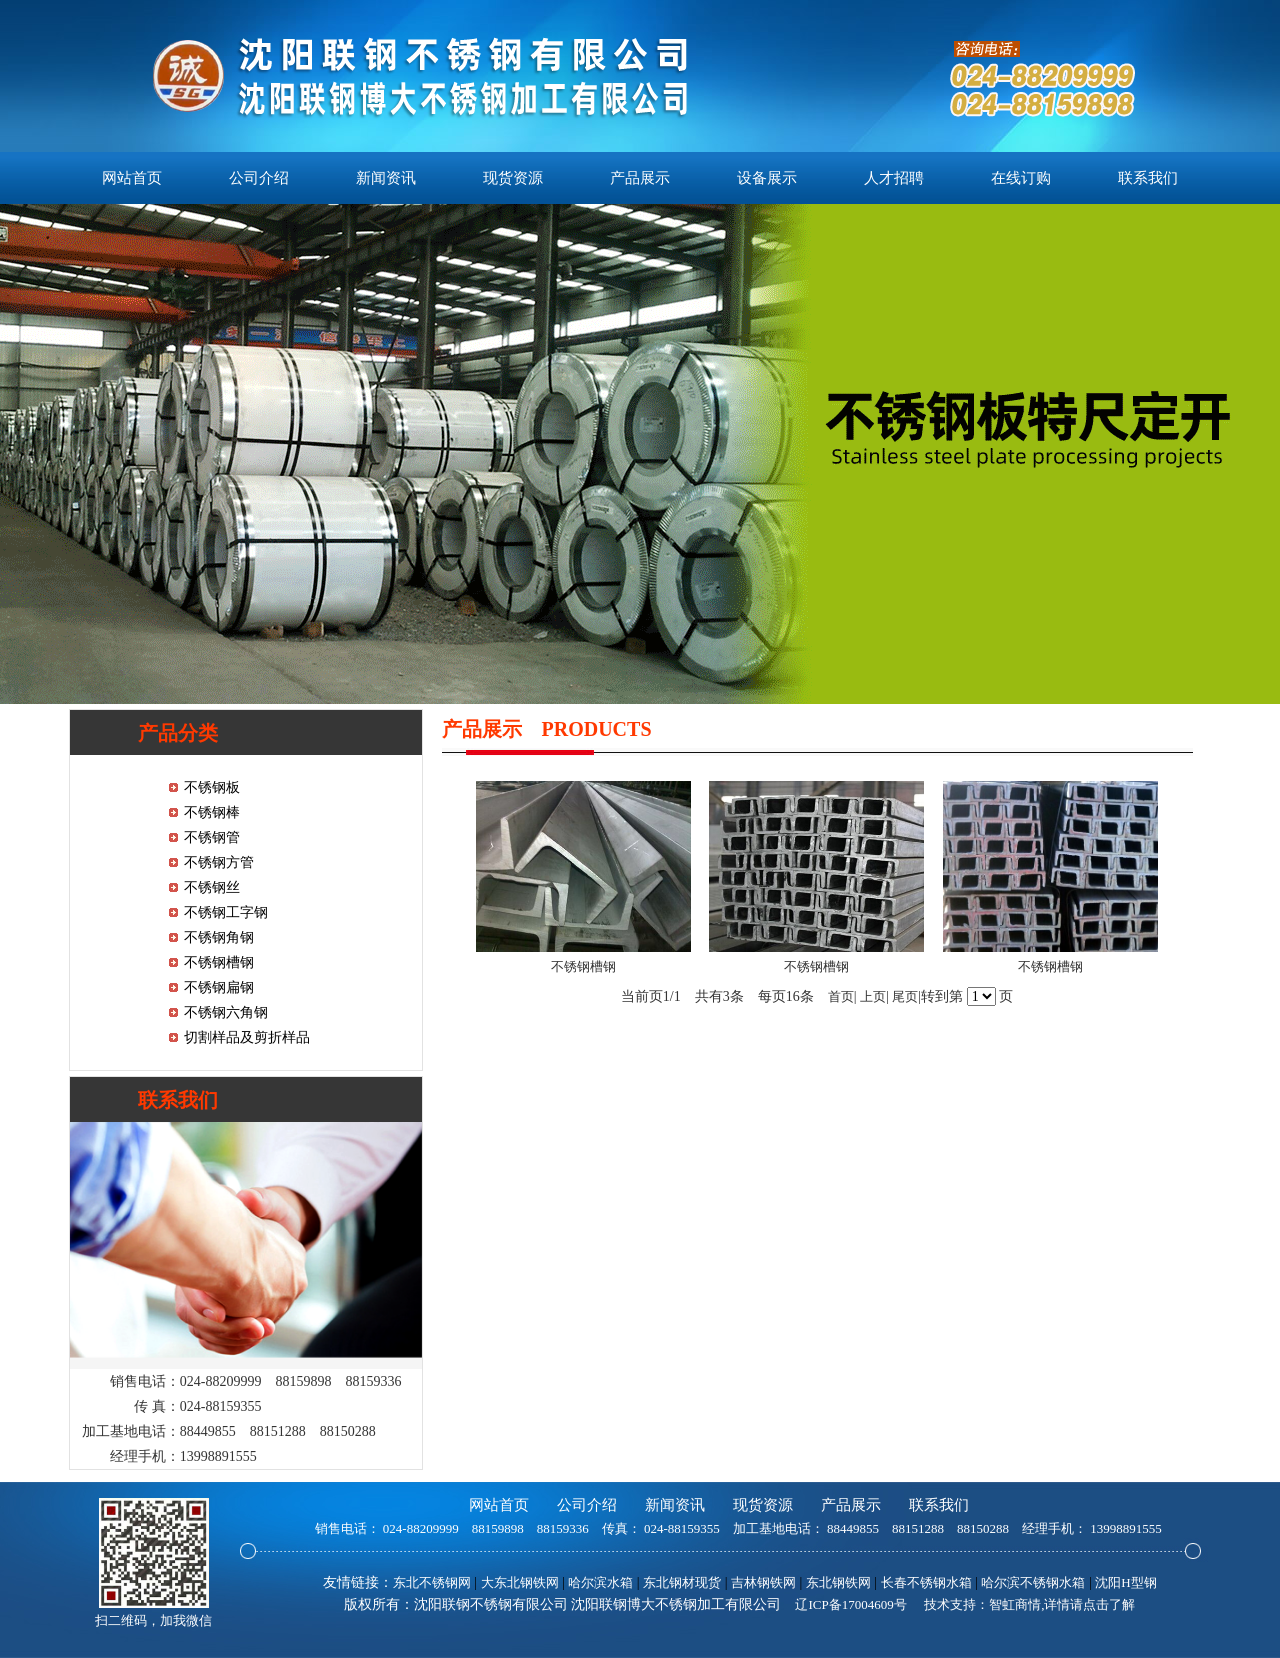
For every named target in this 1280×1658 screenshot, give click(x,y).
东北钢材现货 (682, 1582)
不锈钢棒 (212, 812)
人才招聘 (894, 178)
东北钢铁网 (838, 1582)
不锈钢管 (212, 837)
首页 (841, 996)
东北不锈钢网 (432, 1582)
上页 (873, 996)
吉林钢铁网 (763, 1582)
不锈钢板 (212, 787)
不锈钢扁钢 (219, 987)
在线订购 (1021, 178)
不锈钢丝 (212, 887)
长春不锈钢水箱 (926, 1582)
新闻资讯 (386, 178)
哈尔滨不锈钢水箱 (1033, 1582)
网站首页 (132, 178)
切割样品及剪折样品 (247, 1037)
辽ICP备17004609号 (850, 1604)
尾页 (905, 996)
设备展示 (767, 178)
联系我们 (1148, 178)
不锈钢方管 (219, 862)
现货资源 (513, 178)
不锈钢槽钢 (219, 962)
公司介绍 (259, 178)
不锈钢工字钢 (226, 912)
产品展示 (640, 178)
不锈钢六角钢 (226, 1012)
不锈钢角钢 (219, 937)
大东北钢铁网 (520, 1582)
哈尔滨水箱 (600, 1582)
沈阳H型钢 (1125, 1582)
